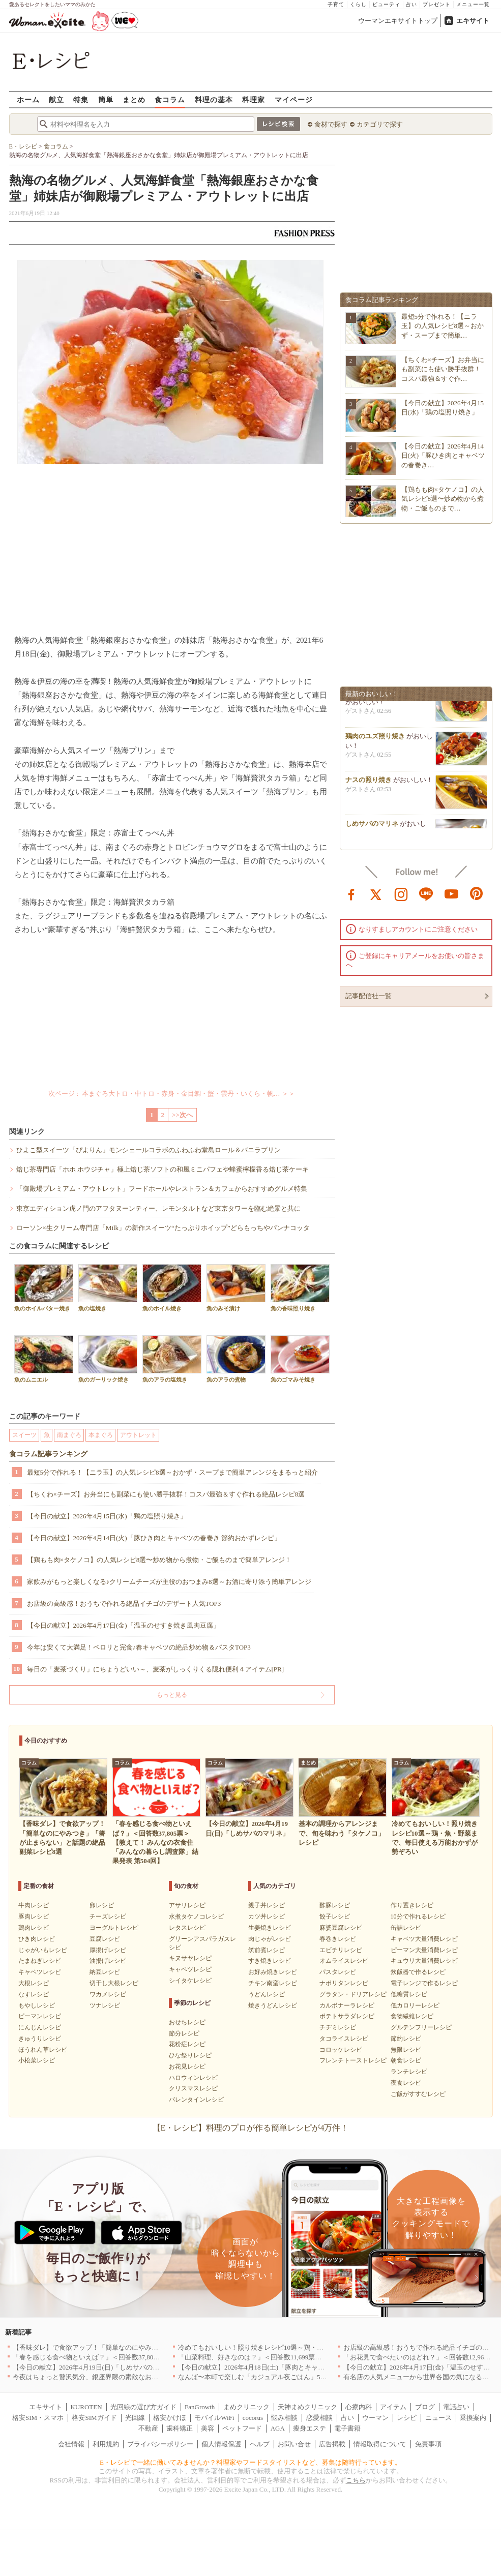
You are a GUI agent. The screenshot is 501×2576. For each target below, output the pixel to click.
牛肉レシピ (33, 1905)
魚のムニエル (43, 1359)
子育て (336, 4)
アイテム (393, 2407)
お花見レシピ (187, 2066)
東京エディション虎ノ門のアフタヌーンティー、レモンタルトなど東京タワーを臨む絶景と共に (158, 1208)
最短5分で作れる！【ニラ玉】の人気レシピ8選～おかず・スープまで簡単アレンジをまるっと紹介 (172, 1472)
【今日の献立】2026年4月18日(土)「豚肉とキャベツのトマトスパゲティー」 (291, 2367)
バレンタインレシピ (196, 2099)
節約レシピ (406, 2038)
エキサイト (472, 20)
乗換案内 (473, 2417)
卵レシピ (102, 1905)
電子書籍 (347, 2428)
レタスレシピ (187, 1927)
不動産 (148, 2428)
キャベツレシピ (39, 1971)
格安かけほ (169, 2417)
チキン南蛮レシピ (272, 1983)
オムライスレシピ (343, 1960)
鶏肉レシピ (33, 1927)
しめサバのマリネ (371, 827)
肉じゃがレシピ (269, 1938)
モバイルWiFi (214, 2417)
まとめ (134, 99)
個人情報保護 (221, 2444)
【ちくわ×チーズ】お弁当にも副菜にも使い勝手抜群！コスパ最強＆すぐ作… (442, 369)
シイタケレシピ (190, 1980)
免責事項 (428, 2444)
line (426, 893)
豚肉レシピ (33, 1916)
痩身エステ (309, 2428)
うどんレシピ (266, 1994)
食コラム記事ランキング (48, 1454)
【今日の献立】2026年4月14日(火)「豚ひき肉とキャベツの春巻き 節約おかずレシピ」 (154, 1538)
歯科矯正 (179, 2428)
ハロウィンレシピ (193, 2077)
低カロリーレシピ (415, 2005)
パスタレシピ (337, 1971)
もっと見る (172, 1694)
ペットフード (242, 2428)
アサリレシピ (187, 1905)
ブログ (425, 2407)
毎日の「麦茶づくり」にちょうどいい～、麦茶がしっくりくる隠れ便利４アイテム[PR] (155, 1669)
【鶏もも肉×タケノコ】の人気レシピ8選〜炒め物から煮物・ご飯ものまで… (442, 499)
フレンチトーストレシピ (353, 2060)
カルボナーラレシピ (346, 2005)
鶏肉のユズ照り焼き (375, 739)
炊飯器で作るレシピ (418, 1971)
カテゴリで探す (380, 124)
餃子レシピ (334, 1916)
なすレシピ (33, 1994)
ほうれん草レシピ (42, 2049)
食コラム (170, 99)
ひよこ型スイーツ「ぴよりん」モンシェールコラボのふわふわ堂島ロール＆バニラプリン (148, 1150)
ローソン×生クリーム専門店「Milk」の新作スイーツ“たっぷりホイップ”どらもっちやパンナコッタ (163, 1228)
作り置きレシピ (412, 1905)
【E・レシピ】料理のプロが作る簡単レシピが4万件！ (251, 2127)
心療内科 (358, 2407)
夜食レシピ (406, 2082)
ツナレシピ (105, 2005)
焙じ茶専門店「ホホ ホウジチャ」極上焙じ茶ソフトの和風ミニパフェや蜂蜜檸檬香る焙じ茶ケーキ (162, 1169)
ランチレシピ (409, 2071)
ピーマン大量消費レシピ (424, 1950)
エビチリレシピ (340, 1950)
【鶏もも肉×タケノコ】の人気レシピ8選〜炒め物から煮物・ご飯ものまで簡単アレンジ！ (159, 1560)
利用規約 (106, 2444)
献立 (56, 99)
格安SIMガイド (94, 2417)
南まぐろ (69, 1435)
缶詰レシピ (406, 1927)
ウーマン (375, 2417)
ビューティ (386, 4)
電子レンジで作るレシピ (424, 1983)
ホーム (28, 99)
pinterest (476, 893)
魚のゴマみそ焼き (300, 1359)
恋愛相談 (319, 2417)
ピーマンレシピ (39, 2016)
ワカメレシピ (108, 1994)
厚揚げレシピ (108, 1950)
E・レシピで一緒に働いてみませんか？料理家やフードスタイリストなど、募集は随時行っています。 (250, 2462)
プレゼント (437, 4)
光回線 (135, 2417)
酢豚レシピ (334, 1905)
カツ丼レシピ (266, 1916)
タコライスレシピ (343, 2038)
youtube (451, 893)
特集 (81, 99)
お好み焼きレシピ (272, 1971)
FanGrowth (200, 2407)
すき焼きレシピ (269, 1960)
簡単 (105, 99)
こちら (356, 2480)
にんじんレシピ (39, 2027)
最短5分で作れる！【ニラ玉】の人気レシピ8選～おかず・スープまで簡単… (442, 326)
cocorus (253, 2417)
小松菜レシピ (36, 2060)
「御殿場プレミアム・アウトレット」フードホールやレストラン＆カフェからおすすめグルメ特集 (161, 1188)
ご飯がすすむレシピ (418, 2094)
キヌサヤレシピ (190, 1958)
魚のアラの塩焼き (171, 1359)
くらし (358, 4)
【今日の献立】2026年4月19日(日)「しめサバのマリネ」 (96, 2367)
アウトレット (138, 1435)
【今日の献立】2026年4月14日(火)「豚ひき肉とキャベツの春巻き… (443, 455)
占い (411, 4)
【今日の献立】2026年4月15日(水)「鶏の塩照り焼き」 (107, 1516)
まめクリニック (246, 2407)
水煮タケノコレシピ (196, 1916)
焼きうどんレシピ (272, 2005)
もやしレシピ (36, 2005)
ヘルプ (260, 2444)
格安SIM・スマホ (38, 2417)
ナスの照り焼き (368, 783)
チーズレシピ (108, 1916)
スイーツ (24, 1435)
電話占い (456, 2407)
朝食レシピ (406, 2060)
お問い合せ (294, 2444)
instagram (401, 893)
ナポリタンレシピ (343, 1983)
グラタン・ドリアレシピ (353, 1994)
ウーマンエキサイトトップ (397, 20)
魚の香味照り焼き (300, 1287)
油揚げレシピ (108, 1960)
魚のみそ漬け (236, 1287)
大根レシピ (33, 1983)
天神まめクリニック (307, 2407)
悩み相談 (284, 2417)
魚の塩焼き (107, 1287)
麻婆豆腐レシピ (340, 1927)
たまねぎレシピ (39, 1960)
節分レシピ (184, 2033)
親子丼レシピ (266, 1905)
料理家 (253, 99)
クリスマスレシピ (193, 2088)
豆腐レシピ (105, 1938)
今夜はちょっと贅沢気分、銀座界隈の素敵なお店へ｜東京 (99, 2377)
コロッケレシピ (340, 2049)
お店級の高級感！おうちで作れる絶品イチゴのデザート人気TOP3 (124, 1603)
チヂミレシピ (337, 2027)
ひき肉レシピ (36, 1938)
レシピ (407, 2417)
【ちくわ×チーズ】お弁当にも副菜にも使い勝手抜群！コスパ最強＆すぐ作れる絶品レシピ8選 (166, 1494)
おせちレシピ (187, 2022)
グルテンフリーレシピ (421, 2027)
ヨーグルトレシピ (114, 1927)
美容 (207, 2428)
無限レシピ (406, 2049)
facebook (351, 893)
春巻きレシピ (337, 1938)
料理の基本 (214, 99)
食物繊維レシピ (412, 2016)
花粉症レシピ (187, 2044)
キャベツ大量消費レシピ (424, 1938)
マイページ (294, 99)
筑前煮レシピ (266, 1950)
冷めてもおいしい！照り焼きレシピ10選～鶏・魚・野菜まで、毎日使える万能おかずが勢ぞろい (320, 2347)
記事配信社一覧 (368, 996)
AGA (278, 2428)
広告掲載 (332, 2444)
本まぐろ (101, 1435)
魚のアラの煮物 (236, 1359)
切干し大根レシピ (114, 1983)
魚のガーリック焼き (107, 1359)
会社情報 (71, 2444)
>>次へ (182, 1115)
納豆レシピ (105, 1971)
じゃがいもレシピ (42, 1950)
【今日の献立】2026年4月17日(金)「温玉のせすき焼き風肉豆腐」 (123, 1625)
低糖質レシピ (409, 1994)
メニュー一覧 (473, 4)
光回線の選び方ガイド (143, 2407)
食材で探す (330, 124)
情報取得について (379, 2444)
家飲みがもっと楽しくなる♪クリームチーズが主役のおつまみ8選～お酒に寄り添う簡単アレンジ (169, 1581)
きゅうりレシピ (39, 2038)
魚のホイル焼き (171, 1287)
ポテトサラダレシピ (346, 2016)
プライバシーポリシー (160, 2444)
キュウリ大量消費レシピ (424, 1960)
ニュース (438, 2417)
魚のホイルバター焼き (43, 1287)
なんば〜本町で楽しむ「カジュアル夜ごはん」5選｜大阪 (262, 2377)
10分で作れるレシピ (418, 1916)
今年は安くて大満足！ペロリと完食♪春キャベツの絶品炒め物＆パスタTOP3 (139, 1647)
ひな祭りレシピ (190, 2055)
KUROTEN (86, 2407)
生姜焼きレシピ (269, 1927)
